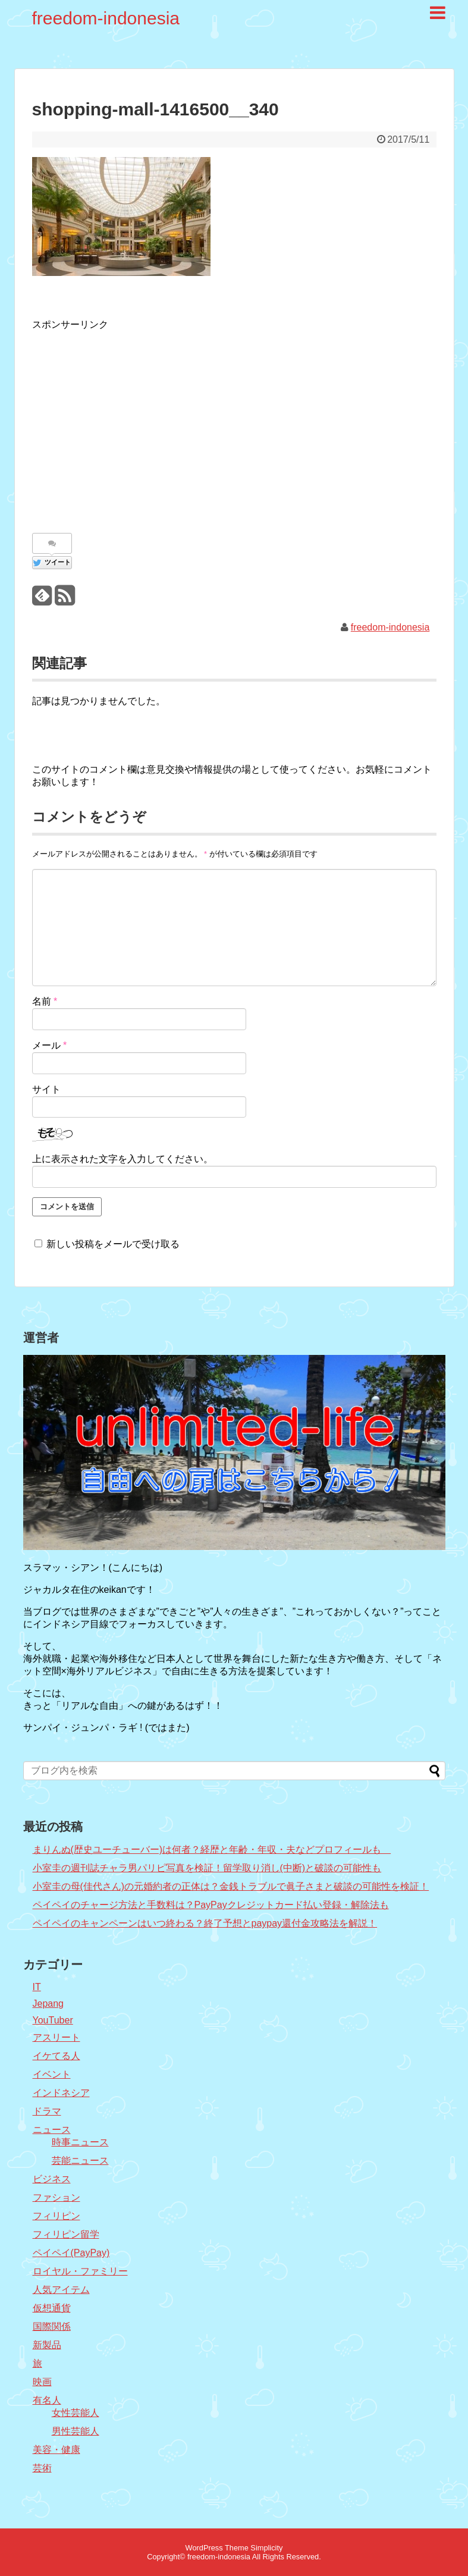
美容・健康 (56, 2450)
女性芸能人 (75, 2413)
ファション (56, 2197)
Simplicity (266, 2547)
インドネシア (61, 2093)
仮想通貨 (52, 2308)
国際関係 (52, 2326)
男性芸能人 (75, 2431)
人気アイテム (61, 2290)
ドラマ (47, 2111)
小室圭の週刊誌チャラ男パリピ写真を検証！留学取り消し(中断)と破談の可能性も (207, 1868)
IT (37, 1987)
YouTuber (53, 2020)
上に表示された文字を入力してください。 (122, 1159)
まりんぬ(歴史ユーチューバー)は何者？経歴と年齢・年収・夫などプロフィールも (212, 1849)
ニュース (52, 2130)
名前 (45, 1001)
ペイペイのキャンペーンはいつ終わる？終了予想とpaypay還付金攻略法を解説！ (205, 1923)
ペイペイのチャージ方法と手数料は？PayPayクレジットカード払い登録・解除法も (211, 1905)
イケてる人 (56, 2056)
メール (49, 1045)
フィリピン (56, 2216)
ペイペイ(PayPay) (71, 2253)
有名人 (47, 2400)
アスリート (56, 2037)
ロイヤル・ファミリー (80, 2271)
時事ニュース (80, 2142)
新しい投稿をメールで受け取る (113, 1244)
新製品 (47, 2345)
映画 (42, 2382)
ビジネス (52, 2179)
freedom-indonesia (106, 18)
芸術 (42, 2468)
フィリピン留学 (66, 2234)
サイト (46, 1089)
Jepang (48, 2003)
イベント (52, 2074)
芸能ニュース (80, 2160)
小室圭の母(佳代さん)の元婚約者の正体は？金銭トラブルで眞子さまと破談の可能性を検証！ (231, 1886)
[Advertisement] (132, 426)
